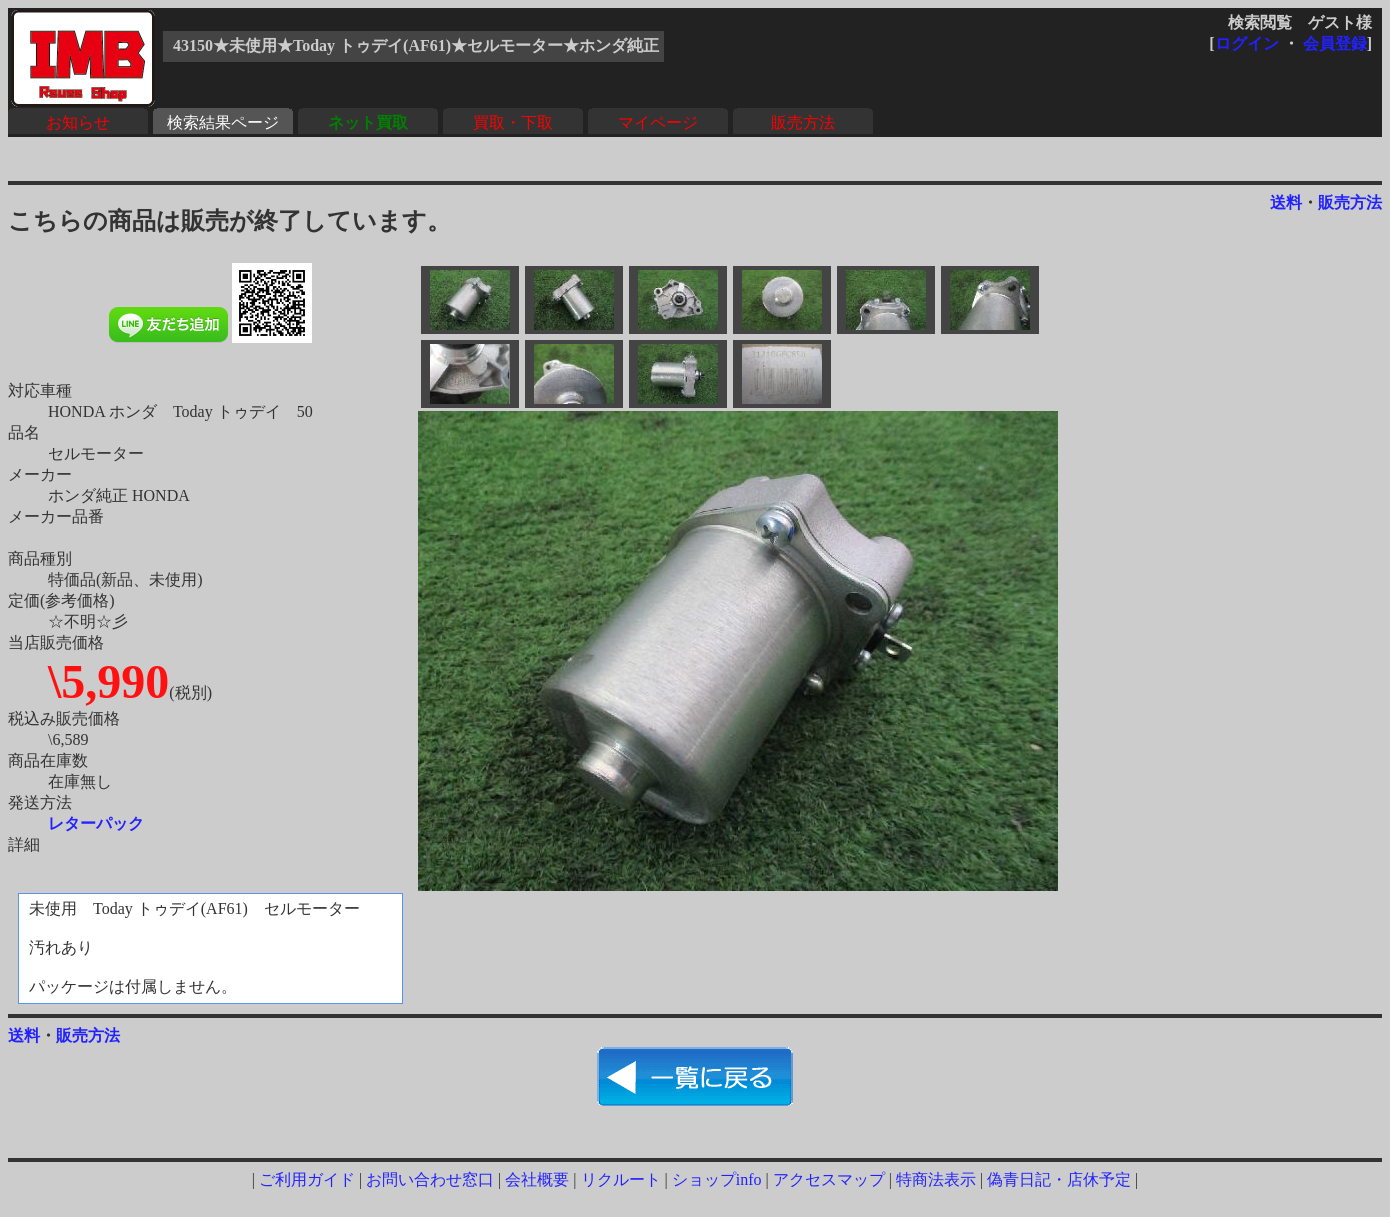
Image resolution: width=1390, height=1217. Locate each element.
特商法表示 (936, 1179)
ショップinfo (717, 1179)
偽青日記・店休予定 (1059, 1179)
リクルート (621, 1179)
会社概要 (537, 1179)
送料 (1286, 202)
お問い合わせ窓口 (430, 1179)
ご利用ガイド (307, 1179)
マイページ (658, 122)
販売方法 (803, 122)
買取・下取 (513, 122)
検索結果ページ (223, 122)
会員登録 (1335, 43)
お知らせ (78, 122)
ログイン (1247, 43)
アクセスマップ (829, 1179)
